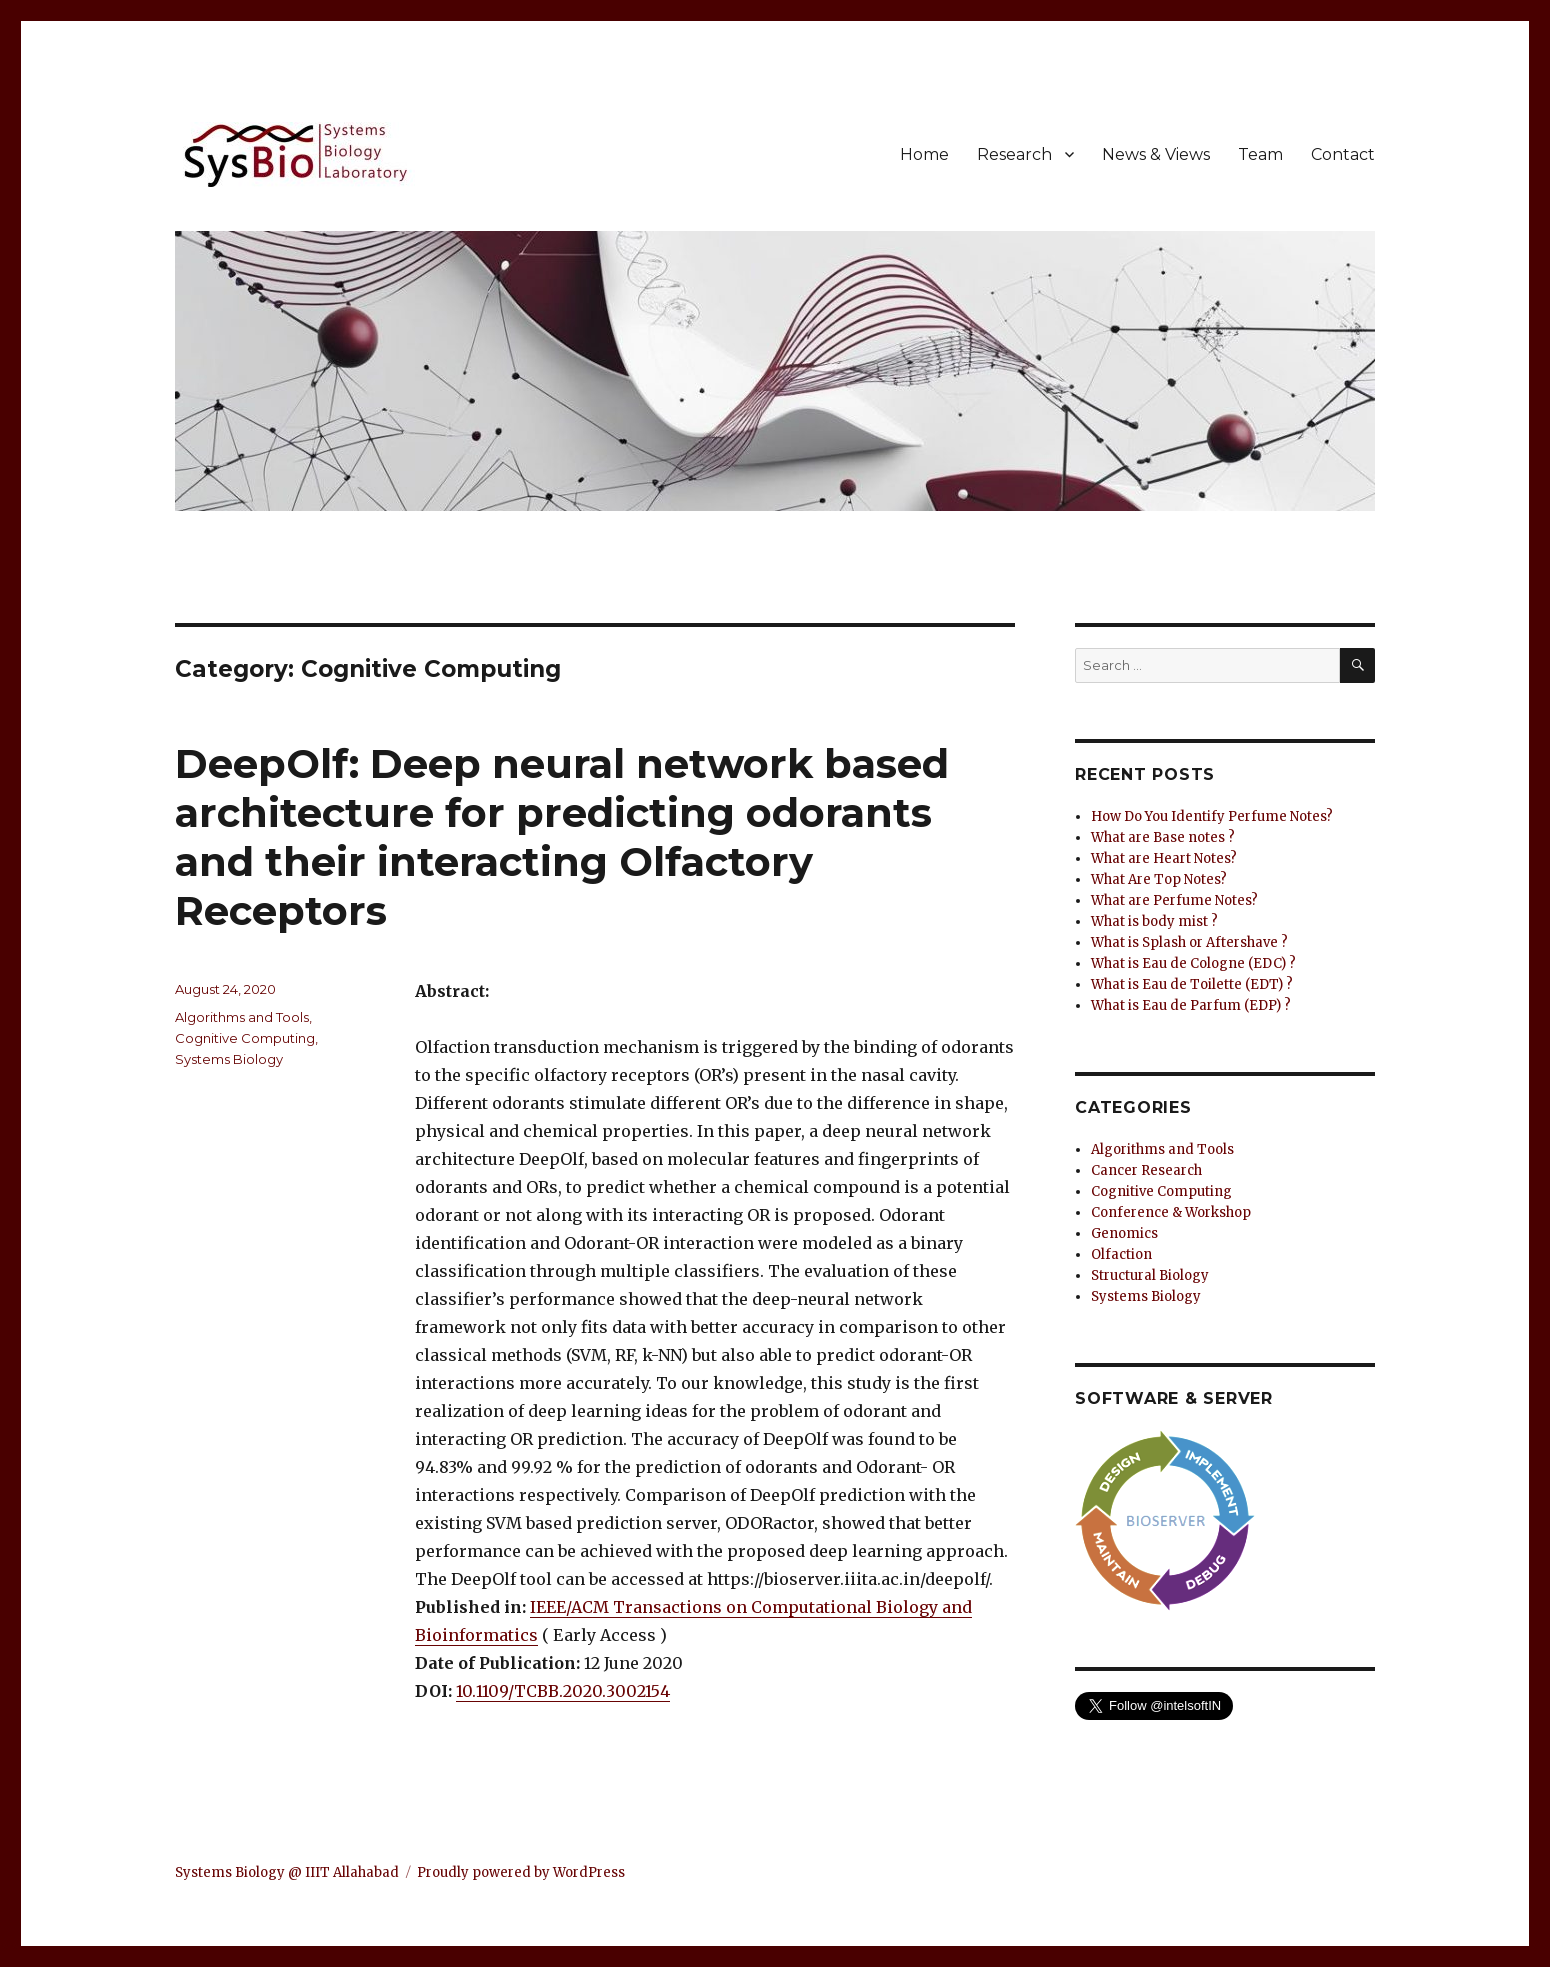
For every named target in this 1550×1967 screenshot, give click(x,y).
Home (924, 154)
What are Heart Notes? (1164, 858)
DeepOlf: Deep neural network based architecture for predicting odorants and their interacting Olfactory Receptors (562, 837)
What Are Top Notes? (1159, 879)
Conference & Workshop (1171, 1212)
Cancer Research (1146, 1170)
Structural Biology (1150, 1275)
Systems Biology (229, 1059)
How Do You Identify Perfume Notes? (1212, 816)
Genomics (1124, 1233)
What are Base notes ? (1163, 837)
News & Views (1156, 154)
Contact (1343, 154)
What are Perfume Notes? (1174, 900)
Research (1014, 154)
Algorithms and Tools (242, 1017)
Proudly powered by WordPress (521, 1872)
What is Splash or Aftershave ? (1189, 942)
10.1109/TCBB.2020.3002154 (563, 1691)
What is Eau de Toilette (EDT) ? (1192, 984)
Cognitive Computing (245, 1038)
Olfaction (1121, 1254)
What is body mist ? (1154, 921)
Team (1260, 154)
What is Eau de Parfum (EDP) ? (1191, 1005)
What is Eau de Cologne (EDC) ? (1193, 963)
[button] (715, 1691)
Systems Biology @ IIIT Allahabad (287, 1872)
